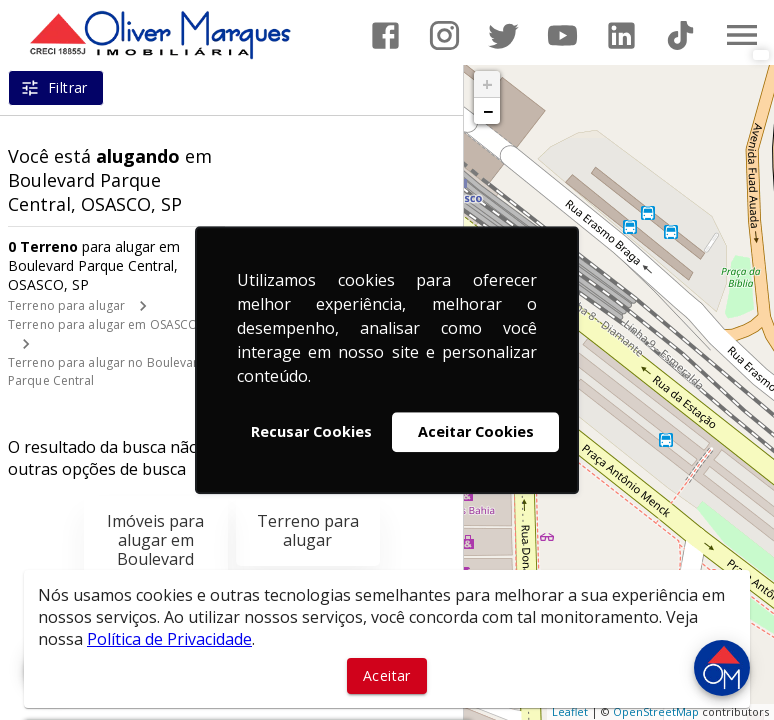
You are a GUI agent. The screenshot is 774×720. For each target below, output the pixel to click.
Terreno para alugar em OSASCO (103, 324)
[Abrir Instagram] (444, 35)
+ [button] (487, 84)
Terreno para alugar (66, 305)
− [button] (488, 111)
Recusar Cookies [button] (311, 431)
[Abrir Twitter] (503, 35)
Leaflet (570, 711)
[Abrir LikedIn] (621, 35)
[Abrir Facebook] (385, 35)
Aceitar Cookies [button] (476, 431)
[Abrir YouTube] (562, 35)
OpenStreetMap (656, 711)
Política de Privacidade (169, 639)
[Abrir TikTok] (680, 35)
